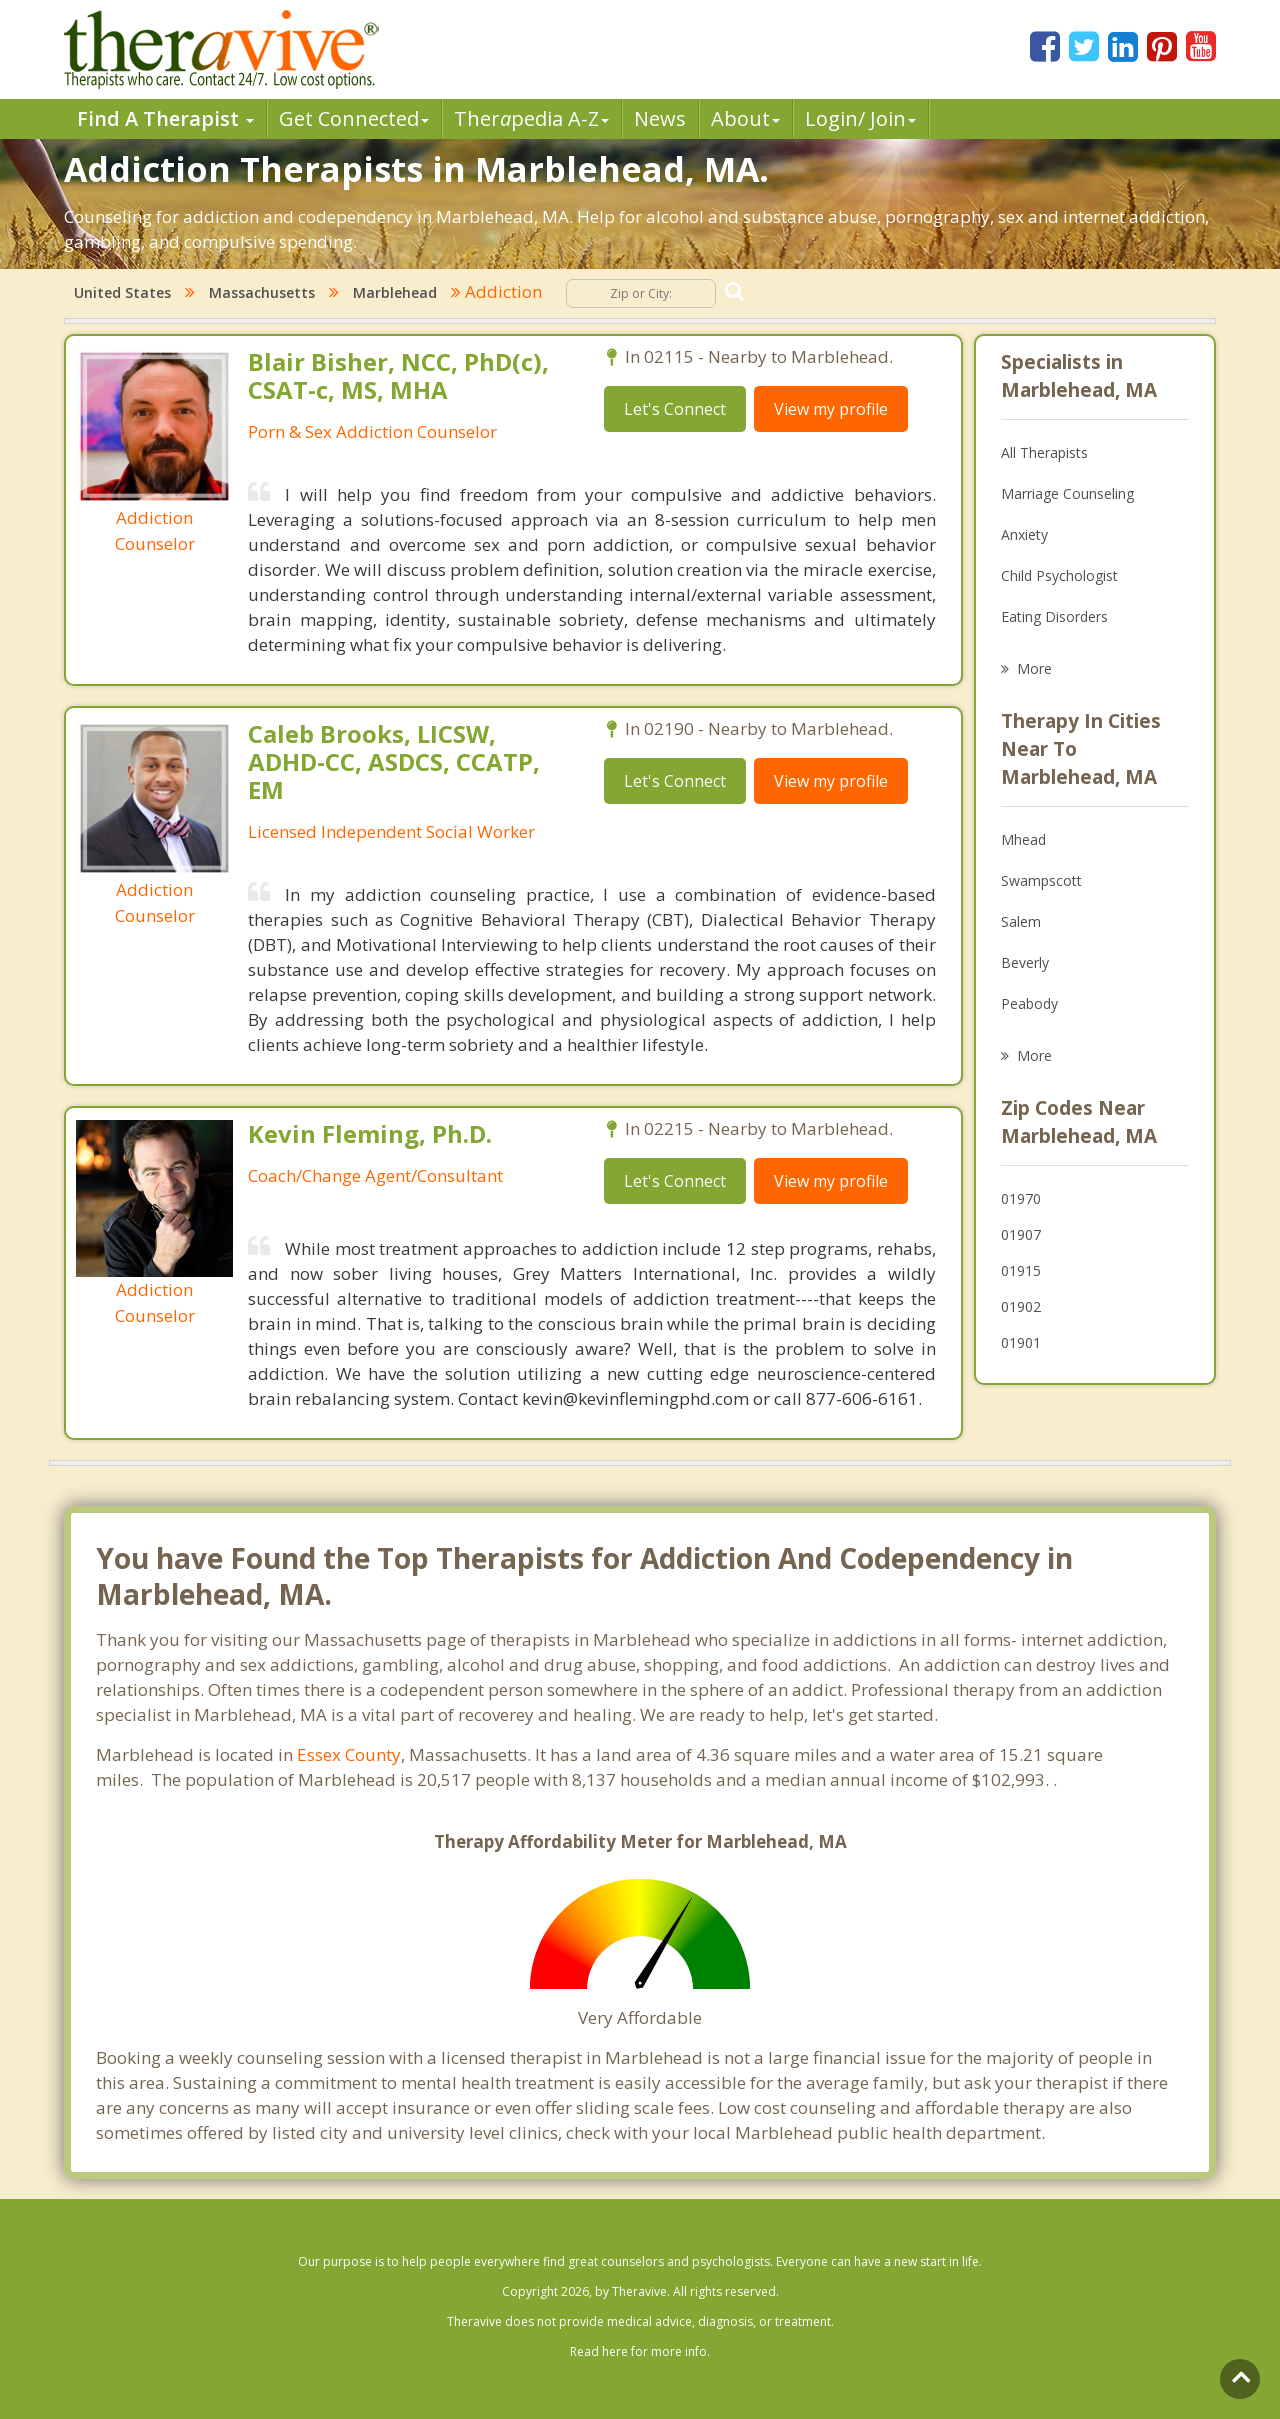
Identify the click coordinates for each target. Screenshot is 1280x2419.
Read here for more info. (640, 2351)
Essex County (349, 1754)
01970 (1021, 1198)
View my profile (831, 409)
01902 (1021, 1306)
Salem (1021, 921)
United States (122, 292)
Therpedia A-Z (531, 118)
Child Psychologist (1059, 575)
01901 (1021, 1342)
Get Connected (354, 118)
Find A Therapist (165, 118)
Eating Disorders (1054, 616)
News (660, 118)
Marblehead (395, 292)
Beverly (1025, 962)
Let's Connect (675, 409)
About (745, 118)
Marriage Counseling (1067, 493)
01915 (1021, 1270)
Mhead (1023, 839)
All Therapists (1044, 452)
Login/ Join (860, 118)
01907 (1021, 1234)
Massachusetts (262, 292)
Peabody (1029, 1003)
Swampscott (1041, 880)
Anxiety (1024, 534)
